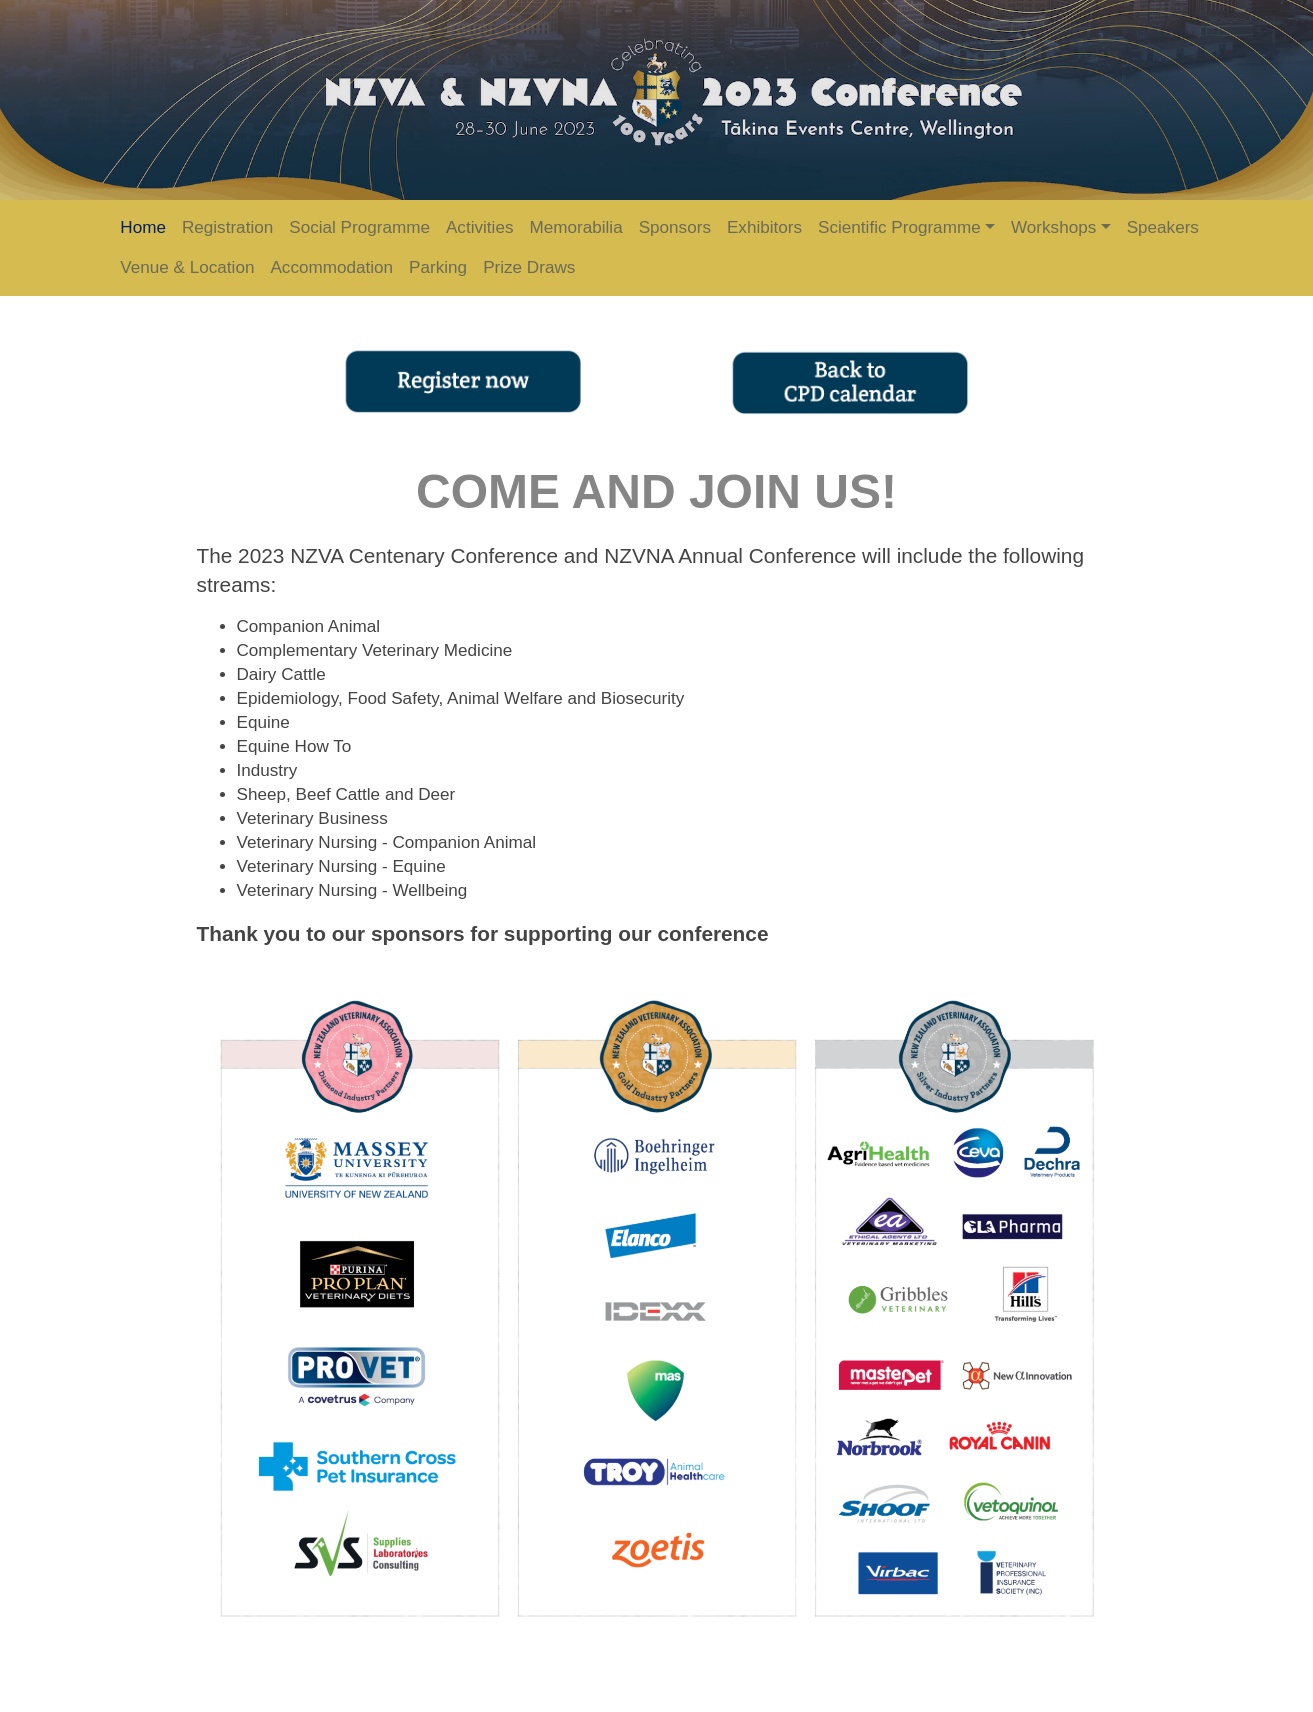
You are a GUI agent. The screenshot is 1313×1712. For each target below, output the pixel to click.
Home (143, 227)
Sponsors (675, 227)
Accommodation (331, 267)
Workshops (1053, 227)
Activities (480, 227)
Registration (227, 227)
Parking (438, 267)
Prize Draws (529, 267)
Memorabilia (575, 227)
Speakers (1163, 227)
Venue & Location (187, 267)
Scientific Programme (899, 227)
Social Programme (359, 227)
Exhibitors (764, 227)
